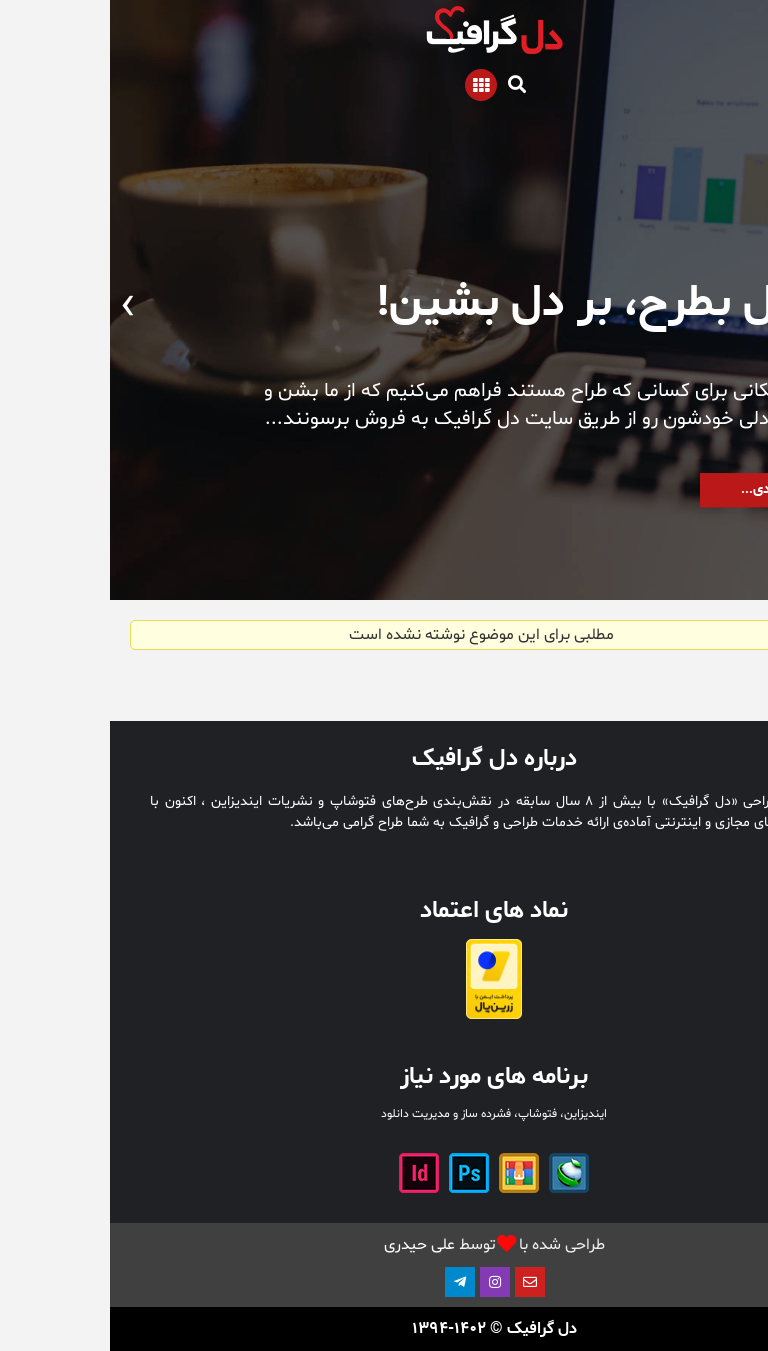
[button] (713, 539)
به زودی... (659, 491)
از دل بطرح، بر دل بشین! (498, 303)
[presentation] (750, 307)
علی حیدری (309, 1245)
